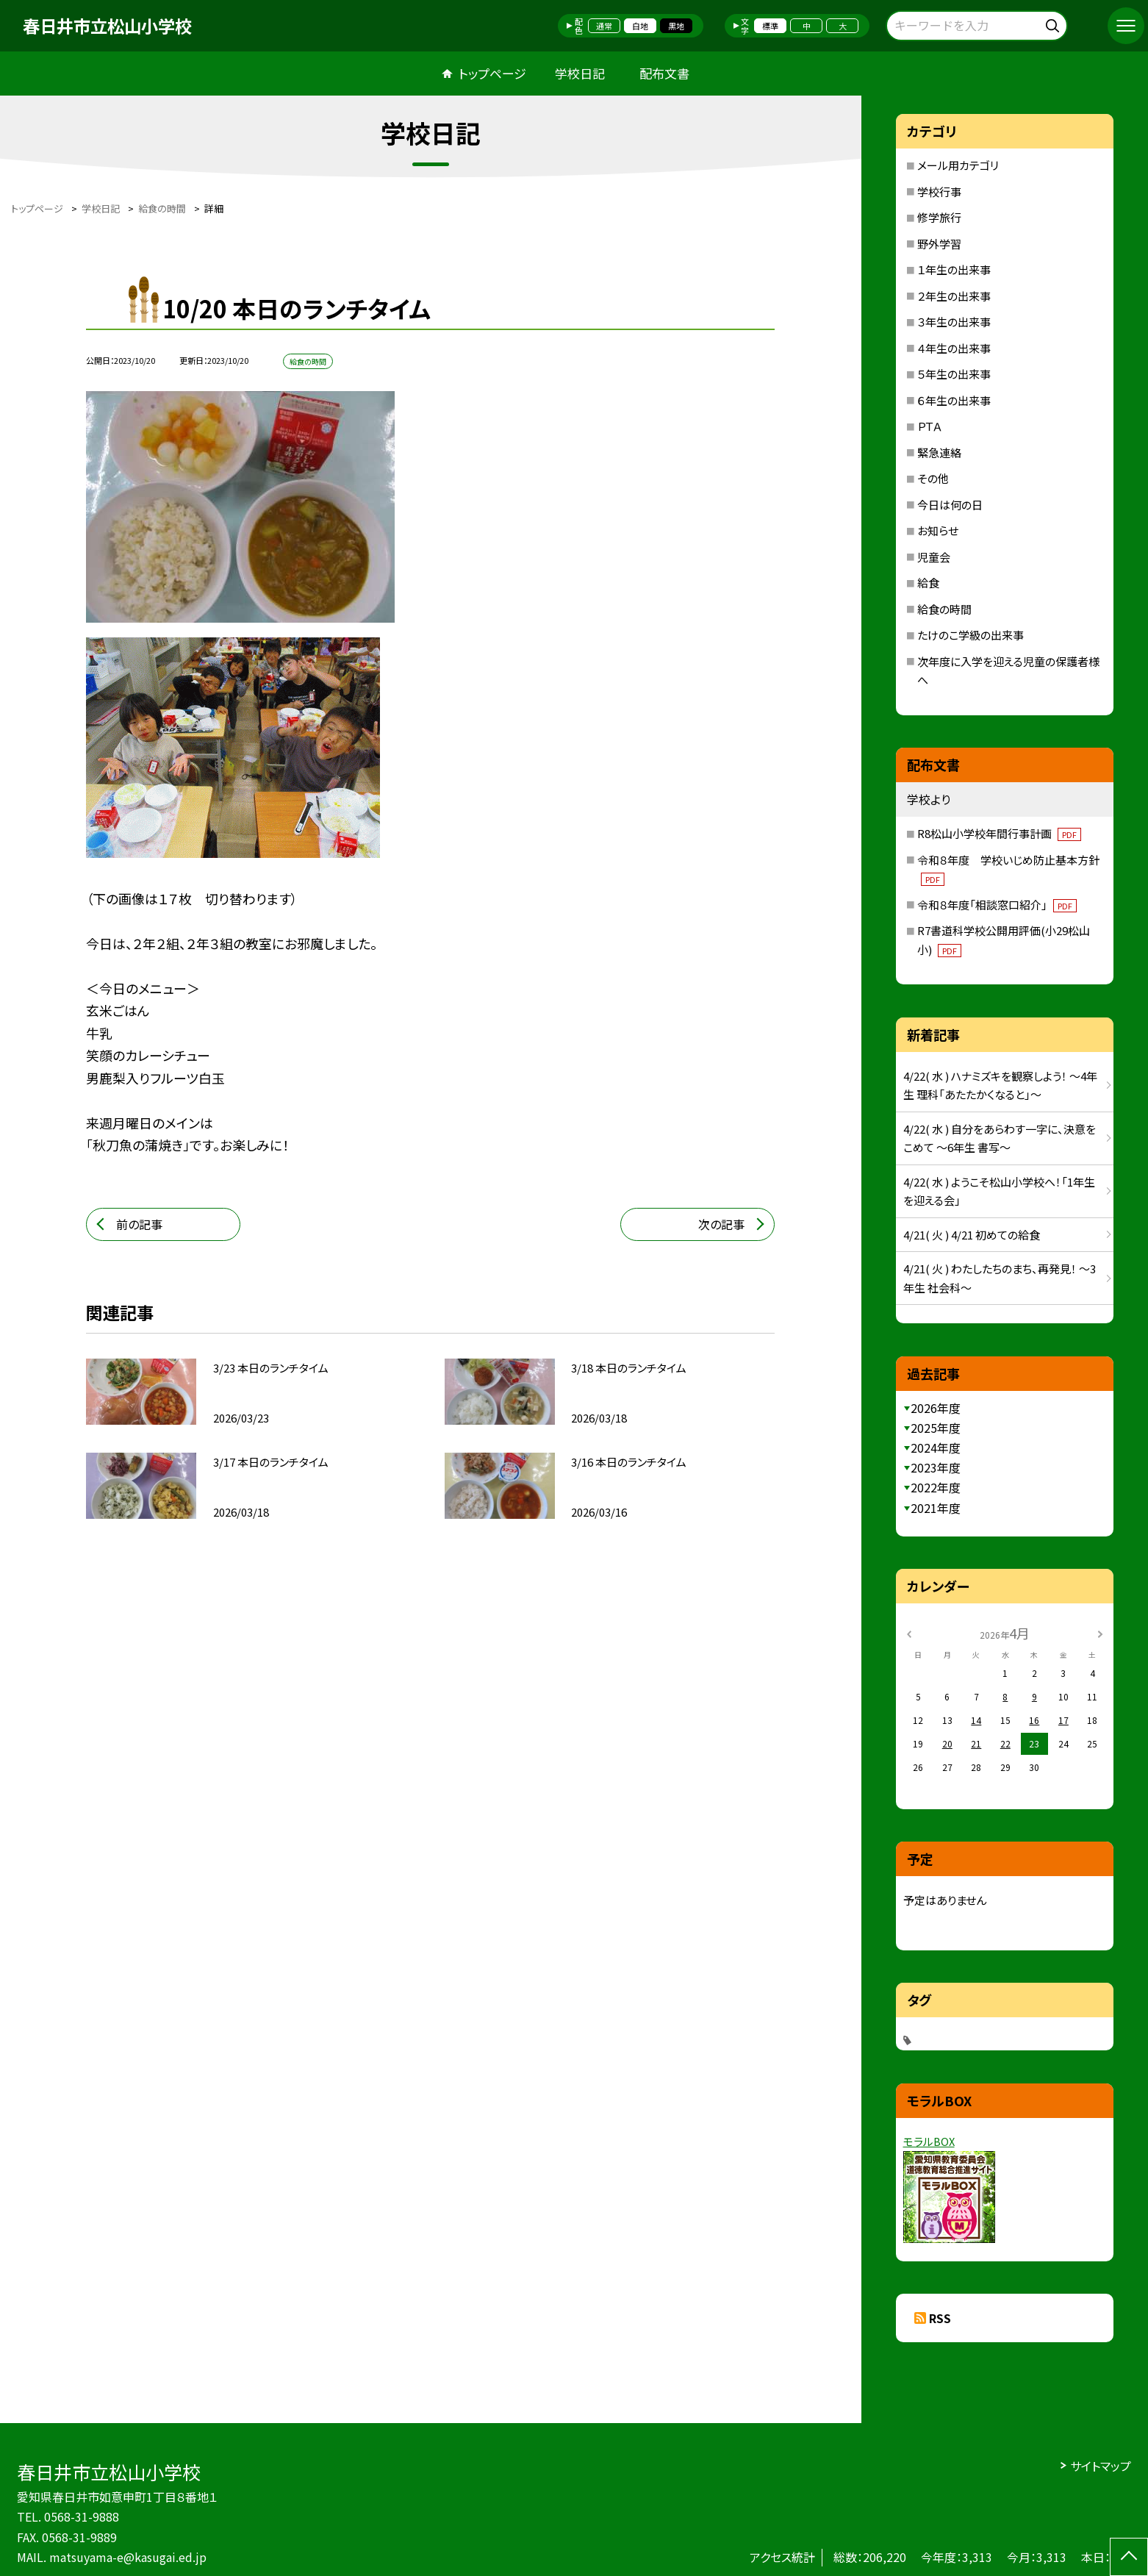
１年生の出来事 (954, 269)
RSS (940, 2318)
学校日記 (580, 73)
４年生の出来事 (954, 348)
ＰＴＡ (929, 426)
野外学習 (939, 243)
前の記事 (139, 1224)
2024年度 (936, 1447)
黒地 (676, 26)
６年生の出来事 (954, 400)
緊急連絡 (939, 452)
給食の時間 (944, 609)
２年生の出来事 (954, 296)
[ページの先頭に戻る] (1129, 2557)
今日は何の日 (950, 504)
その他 (933, 478)
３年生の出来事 (954, 321)
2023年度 (936, 1467)
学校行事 (939, 191)
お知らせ (937, 530)
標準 (770, 26)
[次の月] (1100, 1632)
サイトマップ (1100, 2466)
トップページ (492, 73)
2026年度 (936, 1408)
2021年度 (936, 1508)
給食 (928, 582)
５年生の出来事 (954, 374)
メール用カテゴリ (958, 165)
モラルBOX (929, 2141)
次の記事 (721, 1224)
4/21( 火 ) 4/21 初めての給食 (971, 1234)
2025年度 (936, 1428)
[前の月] (908, 1632)
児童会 (933, 557)
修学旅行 (939, 217)
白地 (640, 26)
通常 (604, 26)
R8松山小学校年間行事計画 (999, 833)
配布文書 (664, 73)
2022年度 (936, 1487)
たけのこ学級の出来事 (970, 635)
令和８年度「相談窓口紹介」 (997, 904)
